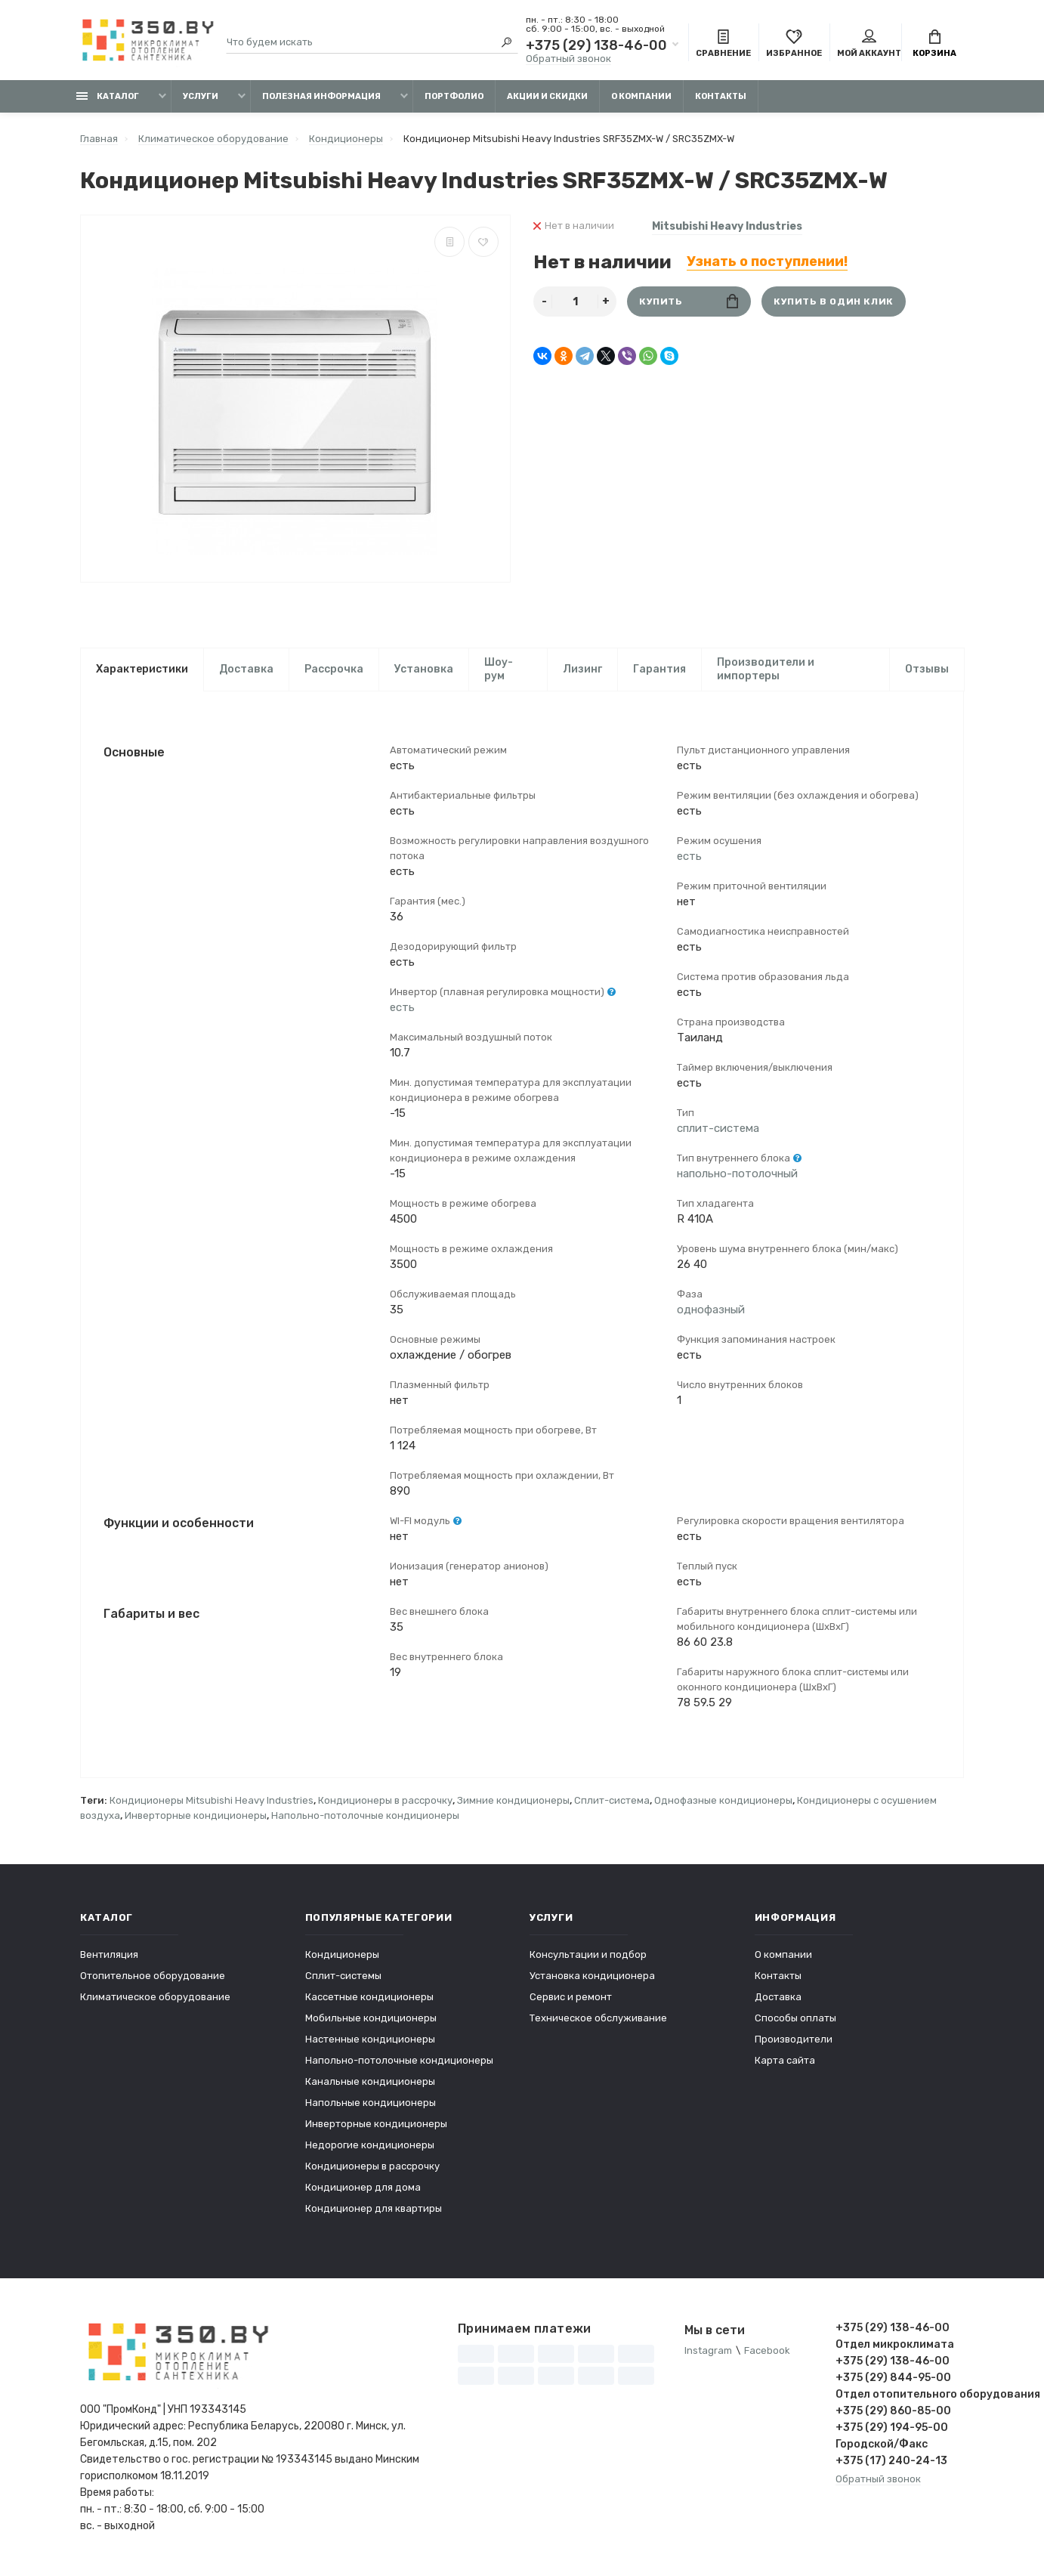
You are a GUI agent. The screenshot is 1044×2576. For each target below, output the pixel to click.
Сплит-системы (343, 1978)
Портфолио (454, 96)
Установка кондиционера (592, 1978)
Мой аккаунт (869, 43)
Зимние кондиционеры (513, 1802)
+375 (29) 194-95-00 (892, 2429)
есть (402, 1009)
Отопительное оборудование (152, 1978)
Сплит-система (612, 1802)
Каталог (107, 96)
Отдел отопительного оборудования (900, 2396)
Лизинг (582, 669)
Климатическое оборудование (155, 1999)
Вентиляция (109, 1956)
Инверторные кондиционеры (196, 1817)
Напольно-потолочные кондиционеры (365, 1817)
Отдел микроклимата (895, 2346)
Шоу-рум (498, 669)
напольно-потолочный (737, 1175)
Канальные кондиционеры (370, 2083)
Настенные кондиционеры (370, 2041)
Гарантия (659, 669)
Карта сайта (785, 2062)
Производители (793, 2041)
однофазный (711, 1311)
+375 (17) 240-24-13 (891, 2463)
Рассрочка (333, 669)
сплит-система (718, 1129)
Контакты (720, 96)
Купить (688, 301)
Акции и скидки (547, 96)
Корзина (934, 43)
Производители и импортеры (765, 669)
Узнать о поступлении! (767, 261)
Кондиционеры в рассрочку (385, 1802)
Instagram (708, 2352)
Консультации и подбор (588, 1956)
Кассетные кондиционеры (369, 1999)
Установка (423, 669)
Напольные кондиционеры (370, 2105)
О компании (641, 96)
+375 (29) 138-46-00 (596, 45)
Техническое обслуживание (598, 2020)
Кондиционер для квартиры (373, 2210)
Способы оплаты (795, 2020)
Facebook (767, 2352)
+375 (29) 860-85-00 (893, 2413)
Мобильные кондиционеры (371, 2020)
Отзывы (927, 669)
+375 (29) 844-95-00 (893, 2379)
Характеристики (142, 669)
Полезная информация (321, 96)
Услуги (200, 96)
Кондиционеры (342, 1956)
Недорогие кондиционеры (369, 2147)
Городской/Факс (882, 2446)
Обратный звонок (568, 58)
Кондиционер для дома (363, 2189)
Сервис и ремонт (571, 1999)
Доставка (246, 669)
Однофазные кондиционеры (723, 1802)
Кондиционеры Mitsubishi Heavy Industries (212, 1802)
